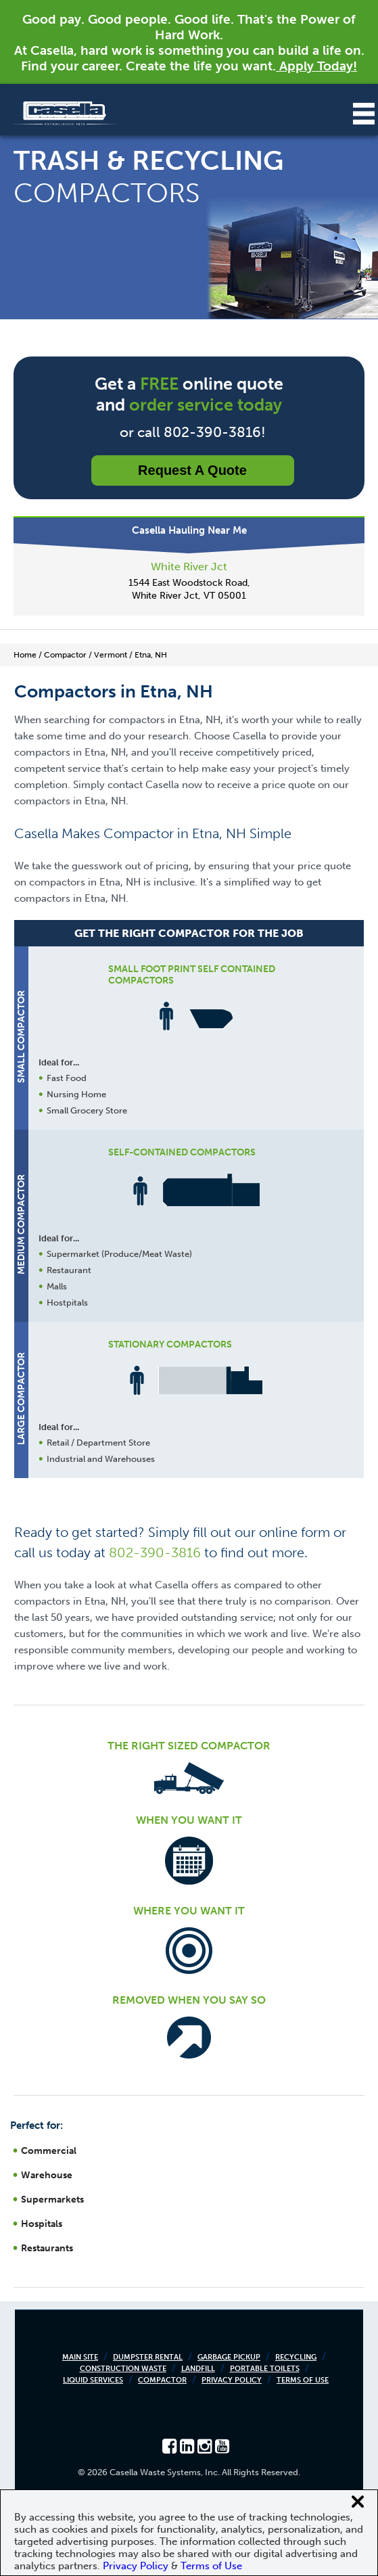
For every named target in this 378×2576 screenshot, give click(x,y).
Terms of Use (303, 2380)
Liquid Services (93, 2380)
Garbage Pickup (228, 2357)
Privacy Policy (232, 2380)
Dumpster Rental (148, 2357)
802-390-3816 (155, 1552)
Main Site (80, 2357)
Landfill (198, 2368)
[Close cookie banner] (358, 2502)
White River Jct (189, 566)
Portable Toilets (265, 2368)
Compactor (162, 2380)
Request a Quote (192, 470)
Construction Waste (123, 2368)
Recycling (295, 2357)
